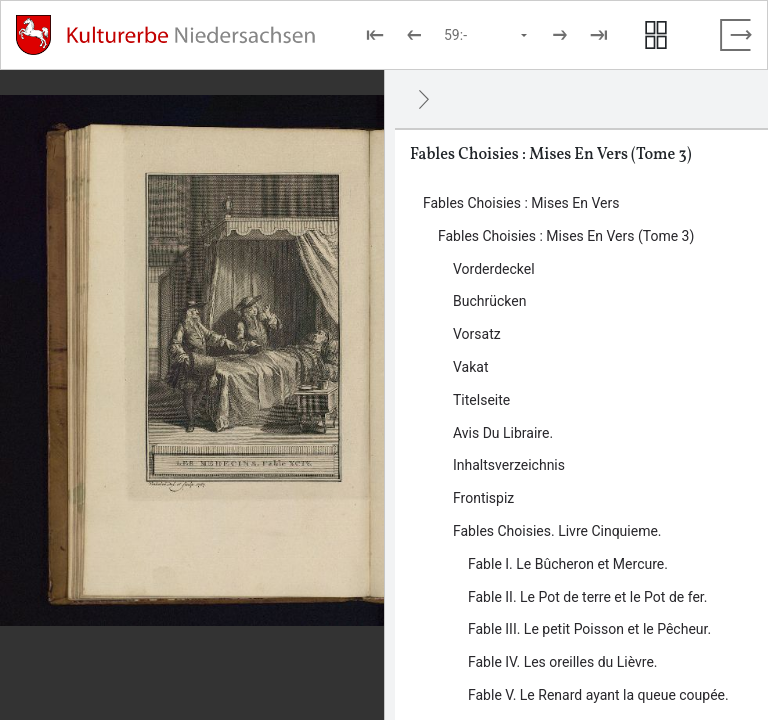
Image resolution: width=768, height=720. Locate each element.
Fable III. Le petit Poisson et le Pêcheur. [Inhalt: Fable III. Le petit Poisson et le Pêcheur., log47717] (589, 629)
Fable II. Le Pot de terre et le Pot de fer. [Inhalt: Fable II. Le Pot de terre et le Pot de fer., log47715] (587, 597)
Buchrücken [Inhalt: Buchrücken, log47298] (489, 301)
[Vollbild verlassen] (736, 35)
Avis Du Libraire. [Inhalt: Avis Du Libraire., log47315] (503, 433)
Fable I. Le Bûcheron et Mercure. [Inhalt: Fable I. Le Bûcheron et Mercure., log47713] (568, 564)
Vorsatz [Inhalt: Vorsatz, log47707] (477, 334)
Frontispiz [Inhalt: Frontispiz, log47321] (483, 498)
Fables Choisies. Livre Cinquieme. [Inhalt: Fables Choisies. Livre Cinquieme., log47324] (557, 531)
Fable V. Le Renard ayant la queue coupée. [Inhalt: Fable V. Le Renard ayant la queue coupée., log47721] (598, 695)
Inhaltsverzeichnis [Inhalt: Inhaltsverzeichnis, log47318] (509, 465)
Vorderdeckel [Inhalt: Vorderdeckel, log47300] (494, 269)
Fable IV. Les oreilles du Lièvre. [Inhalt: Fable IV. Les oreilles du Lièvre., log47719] (563, 662)
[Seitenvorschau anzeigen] (656, 35)
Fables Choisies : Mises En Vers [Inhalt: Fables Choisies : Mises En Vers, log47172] (521, 203)
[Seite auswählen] (487, 35)
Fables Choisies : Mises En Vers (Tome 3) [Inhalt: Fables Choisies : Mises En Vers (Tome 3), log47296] (566, 236)
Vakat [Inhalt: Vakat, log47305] (471, 367)
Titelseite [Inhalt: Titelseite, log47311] (481, 400)
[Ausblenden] (424, 99)
